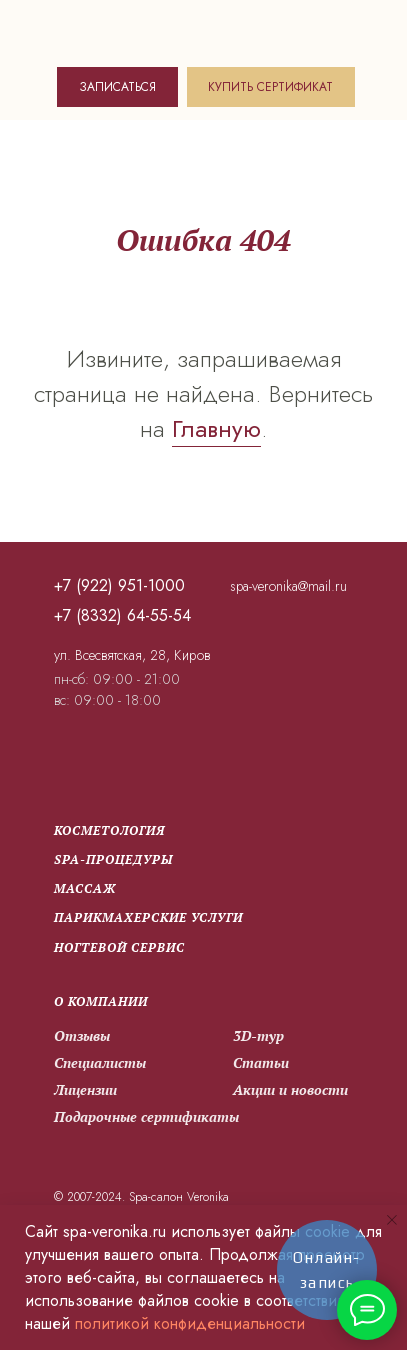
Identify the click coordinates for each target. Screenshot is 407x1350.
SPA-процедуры (113, 859)
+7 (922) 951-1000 (119, 585)
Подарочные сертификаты (146, 1116)
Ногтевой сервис (119, 947)
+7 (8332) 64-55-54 (122, 615)
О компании (101, 1001)
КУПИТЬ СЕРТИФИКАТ (270, 87)
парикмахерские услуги (148, 917)
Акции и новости (290, 1089)
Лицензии (85, 1089)
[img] (143, 30)
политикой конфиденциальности (190, 1323)
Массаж (85, 888)
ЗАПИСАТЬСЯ (117, 87)
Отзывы (82, 1035)
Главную (216, 428)
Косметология (109, 830)
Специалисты (100, 1062)
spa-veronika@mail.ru (288, 586)
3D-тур (258, 1035)
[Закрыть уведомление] (392, 1220)
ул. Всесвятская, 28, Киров (132, 655)
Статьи (260, 1063)
